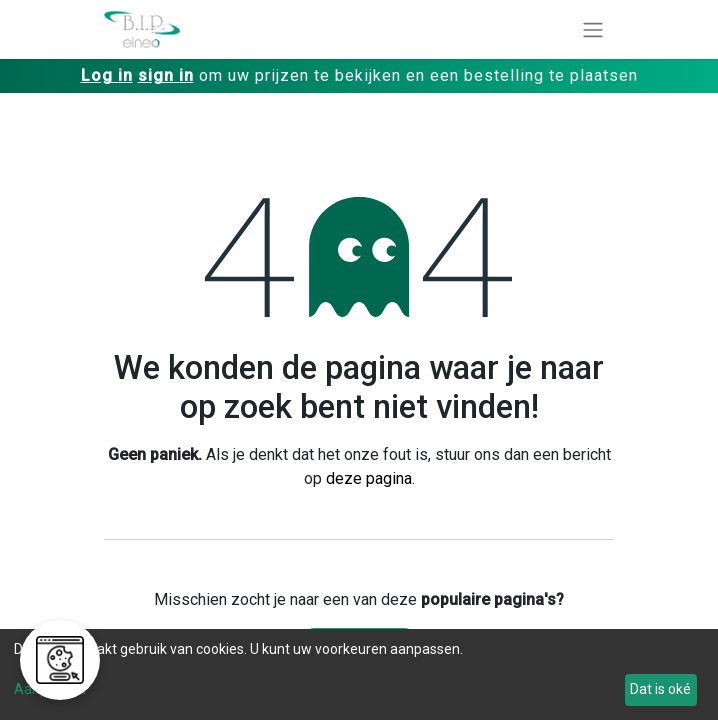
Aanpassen (50, 689)
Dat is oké (660, 689)
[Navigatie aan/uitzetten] (593, 29)
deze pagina (369, 478)
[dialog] (359, 674)
